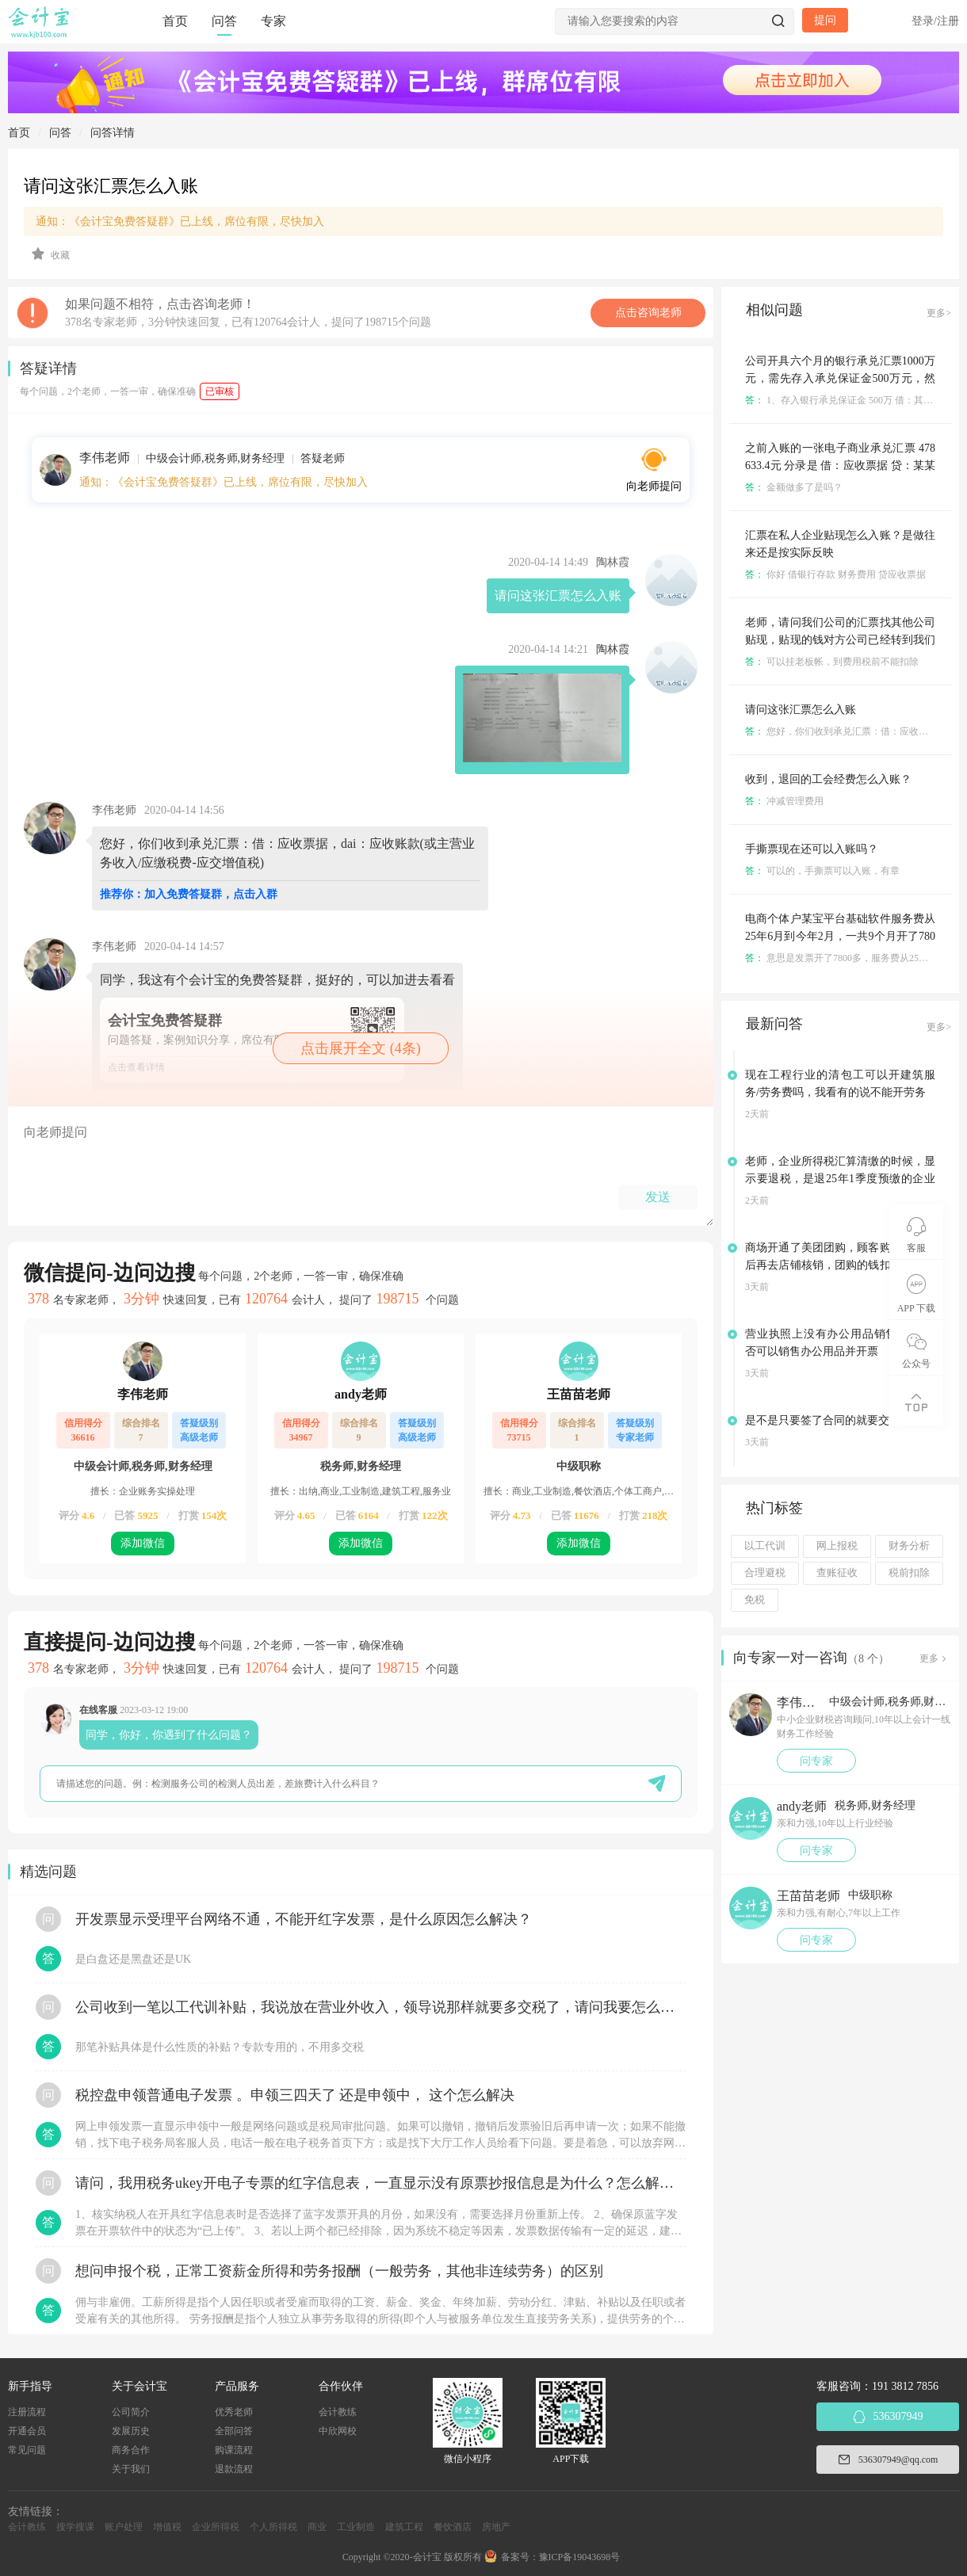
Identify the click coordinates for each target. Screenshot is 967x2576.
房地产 (496, 2526)
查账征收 (837, 1572)
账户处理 (124, 2526)
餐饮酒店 (453, 2526)
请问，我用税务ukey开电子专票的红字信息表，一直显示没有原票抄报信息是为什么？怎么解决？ (380, 2183)
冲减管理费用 (784, 801)
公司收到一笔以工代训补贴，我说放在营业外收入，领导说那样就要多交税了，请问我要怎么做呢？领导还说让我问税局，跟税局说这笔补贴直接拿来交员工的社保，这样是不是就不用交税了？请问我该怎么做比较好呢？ (380, 2007)
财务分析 (909, 1545)
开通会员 (27, 2431)
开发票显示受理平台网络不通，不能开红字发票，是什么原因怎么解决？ (303, 1919)
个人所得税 (273, 2526)
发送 (658, 1197)
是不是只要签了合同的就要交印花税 (834, 1420)
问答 (224, 21)
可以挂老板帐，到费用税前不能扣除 (832, 661)
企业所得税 (215, 2526)
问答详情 (112, 133)
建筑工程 (404, 2526)
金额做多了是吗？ (794, 487)
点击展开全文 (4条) (360, 1048)
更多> (939, 313)
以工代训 (764, 1545)
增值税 (167, 2526)
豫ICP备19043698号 (580, 2557)
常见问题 (27, 2450)
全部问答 (234, 2431)
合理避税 (764, 1572)
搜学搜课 (75, 2526)
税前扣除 (909, 1572)
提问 (825, 20)
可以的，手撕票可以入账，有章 (822, 870)
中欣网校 (338, 2431)
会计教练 (338, 2412)
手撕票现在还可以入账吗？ (811, 849)
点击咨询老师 (648, 313)
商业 (317, 2526)
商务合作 (131, 2450)
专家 (273, 21)
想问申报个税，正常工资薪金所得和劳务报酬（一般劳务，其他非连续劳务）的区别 (339, 2271)
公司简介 (131, 2412)
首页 (175, 21)
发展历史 (131, 2431)
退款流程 (234, 2469)
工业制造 (356, 2526)
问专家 (816, 1761)
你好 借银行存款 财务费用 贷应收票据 (835, 574)
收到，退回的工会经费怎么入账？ (828, 779)
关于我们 (131, 2469)
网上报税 (837, 1545)
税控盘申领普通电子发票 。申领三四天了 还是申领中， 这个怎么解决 (294, 2095)
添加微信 (142, 1543)
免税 (754, 1599)
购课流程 (234, 2450)
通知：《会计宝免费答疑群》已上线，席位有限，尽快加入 (180, 221)
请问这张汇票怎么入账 (800, 710)
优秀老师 (234, 2412)
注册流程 (27, 2412)
